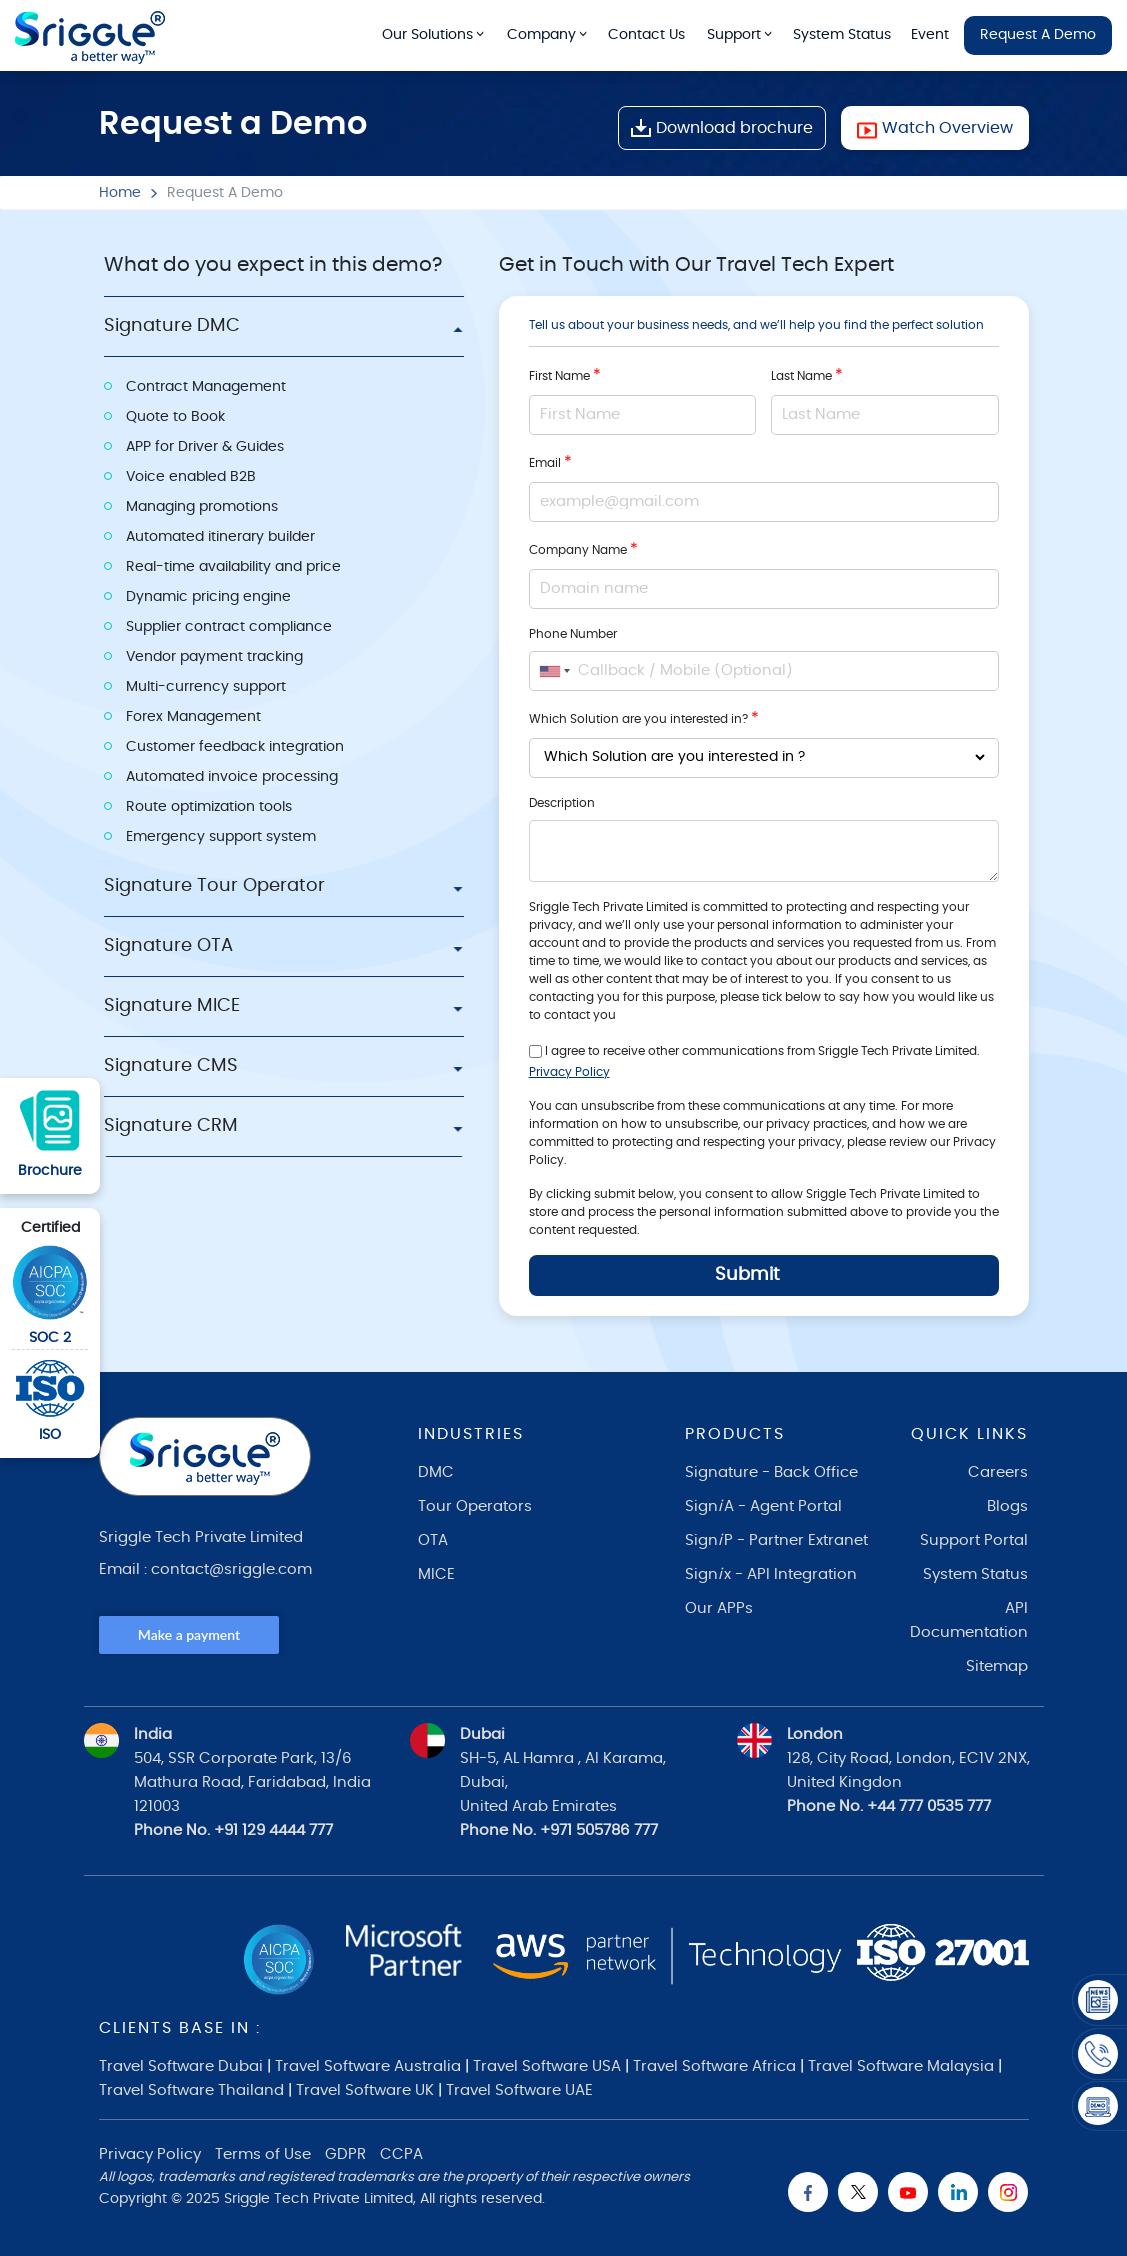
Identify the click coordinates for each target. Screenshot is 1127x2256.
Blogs (1007, 1506)
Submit (747, 1275)
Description (562, 803)
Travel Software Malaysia (901, 2066)
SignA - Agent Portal (763, 1506)
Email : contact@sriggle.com (205, 1569)
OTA (433, 1540)
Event (930, 35)
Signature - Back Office (771, 1472)
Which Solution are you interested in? (644, 718)
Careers (998, 1472)
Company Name (583, 549)
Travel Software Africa (714, 2066)
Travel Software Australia (368, 2066)
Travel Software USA (547, 2066)
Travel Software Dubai (181, 2066)
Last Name (807, 375)
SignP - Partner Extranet (776, 1540)
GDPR (345, 2154)
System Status (842, 35)
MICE (436, 1574)
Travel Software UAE (519, 2090)
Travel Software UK (365, 2090)
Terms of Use (263, 2154)
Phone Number (573, 634)
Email (550, 462)
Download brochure (722, 128)
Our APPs (719, 1608)
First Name (565, 375)
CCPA (401, 2154)
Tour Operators (475, 1506)
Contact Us (646, 35)
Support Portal (974, 1540)
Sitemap (997, 1666)
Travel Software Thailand (191, 2090)
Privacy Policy (569, 1072)
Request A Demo (1038, 35)
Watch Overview (935, 128)
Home (120, 193)
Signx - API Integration (771, 1574)
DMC (436, 1472)
